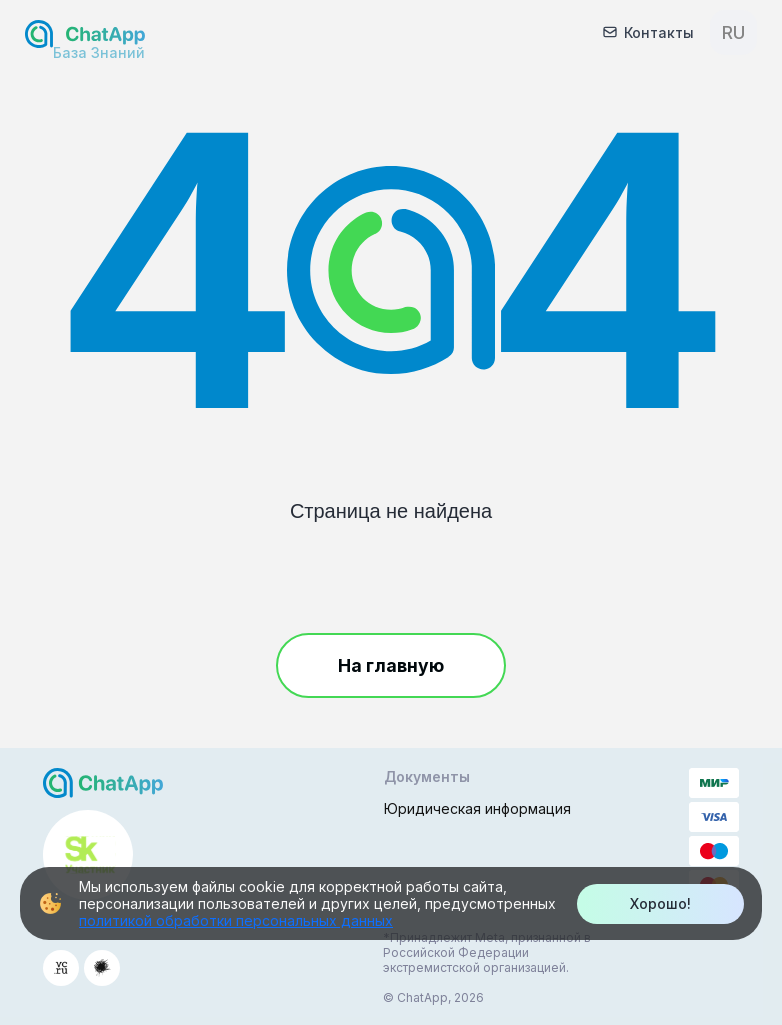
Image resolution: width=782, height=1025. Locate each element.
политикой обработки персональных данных (236, 920)
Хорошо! (660, 903)
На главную (391, 665)
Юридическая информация (477, 808)
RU (733, 32)
